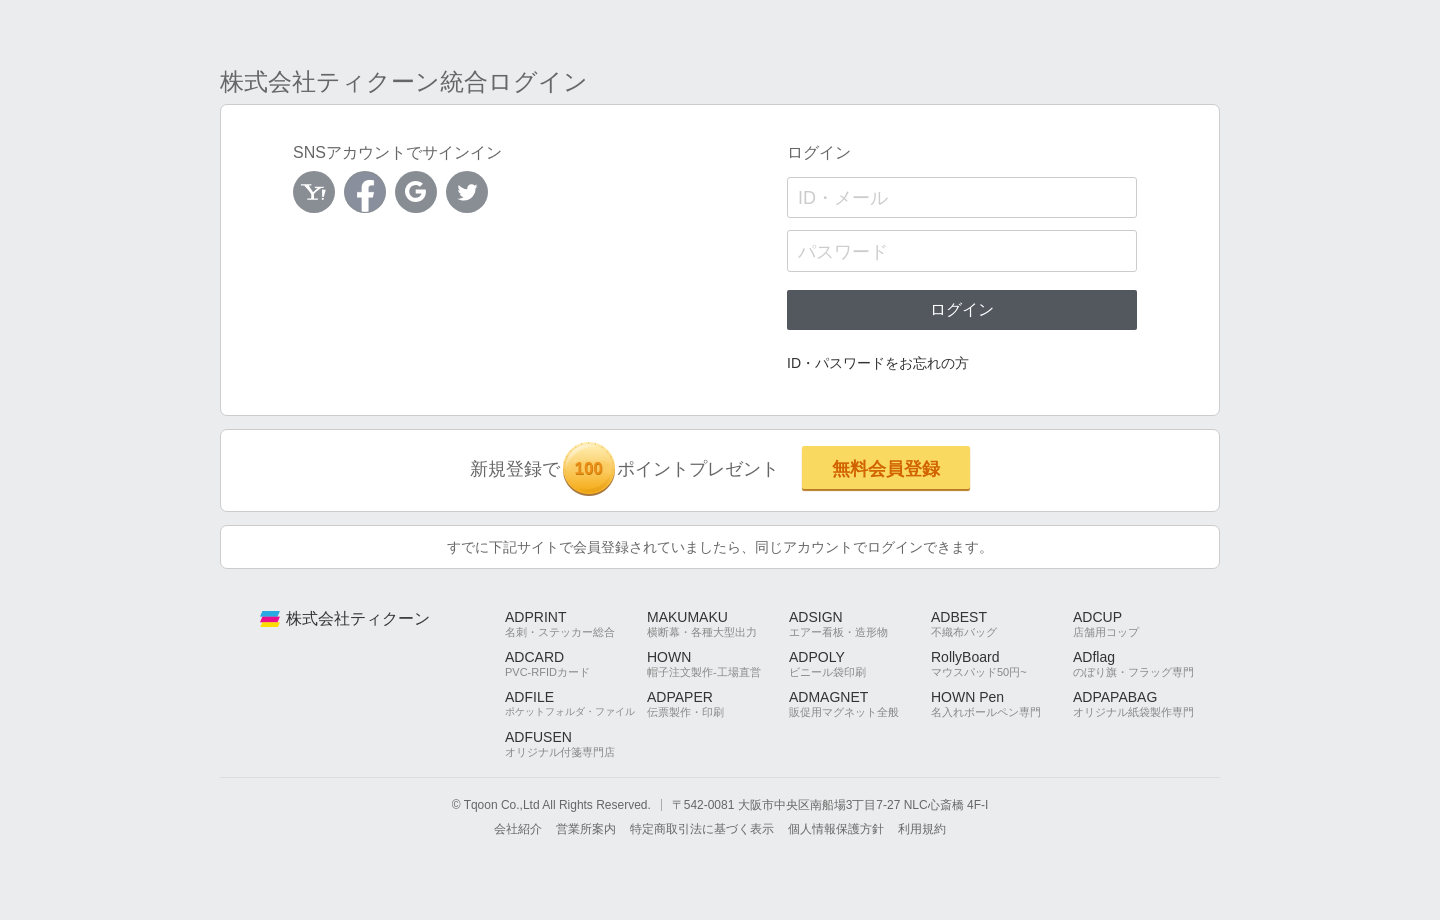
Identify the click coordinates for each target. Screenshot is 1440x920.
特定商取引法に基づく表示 (702, 829)
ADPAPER (718, 704)
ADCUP (1144, 624)
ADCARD (576, 664)
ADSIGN (860, 624)
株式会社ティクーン (358, 618)
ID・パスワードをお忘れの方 (878, 363)
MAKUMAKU (718, 624)
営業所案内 (586, 829)
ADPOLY (860, 664)
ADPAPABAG (1144, 704)
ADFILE (576, 703)
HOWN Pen (1002, 704)
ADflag (1144, 664)
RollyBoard (1002, 664)
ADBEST (1002, 624)
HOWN (718, 664)
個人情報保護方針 (836, 829)
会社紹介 (518, 829)
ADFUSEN (576, 744)
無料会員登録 (886, 469)
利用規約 (922, 829)
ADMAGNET (860, 704)
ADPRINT (576, 624)
